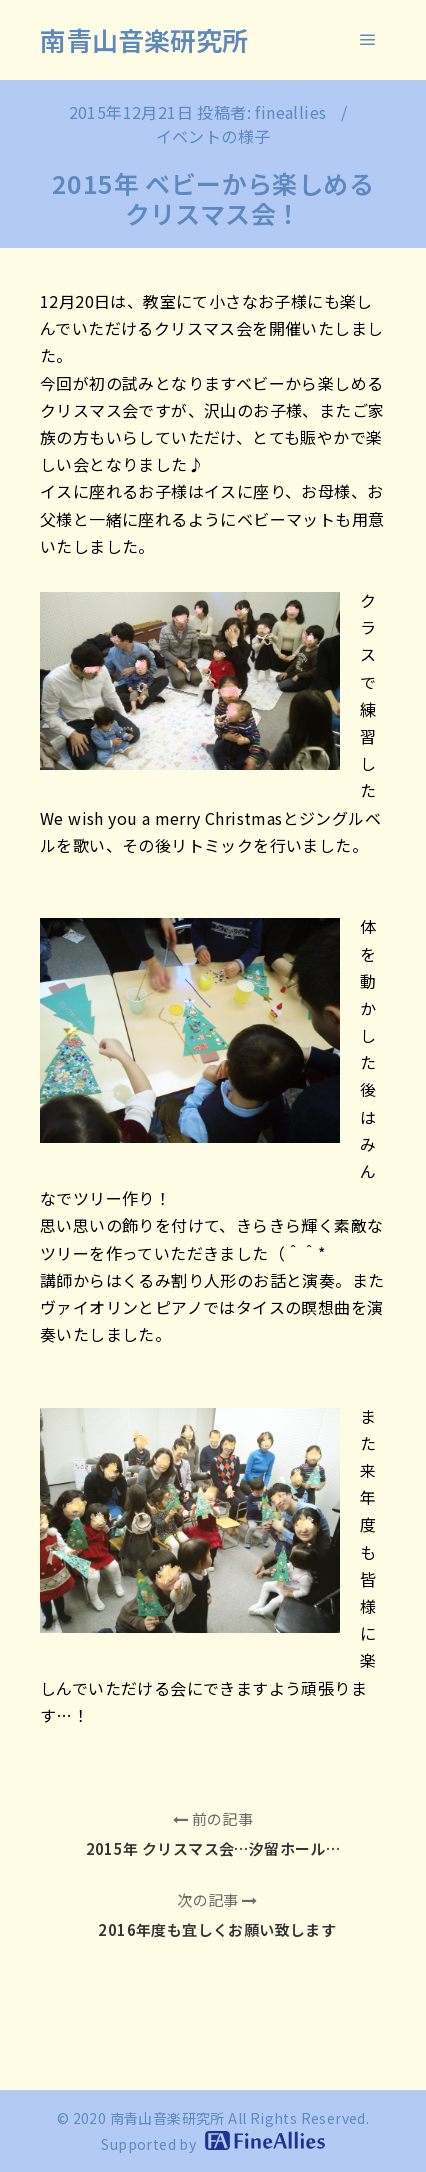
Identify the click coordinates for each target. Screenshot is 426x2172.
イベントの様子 (213, 136)
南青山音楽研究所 (144, 39)
